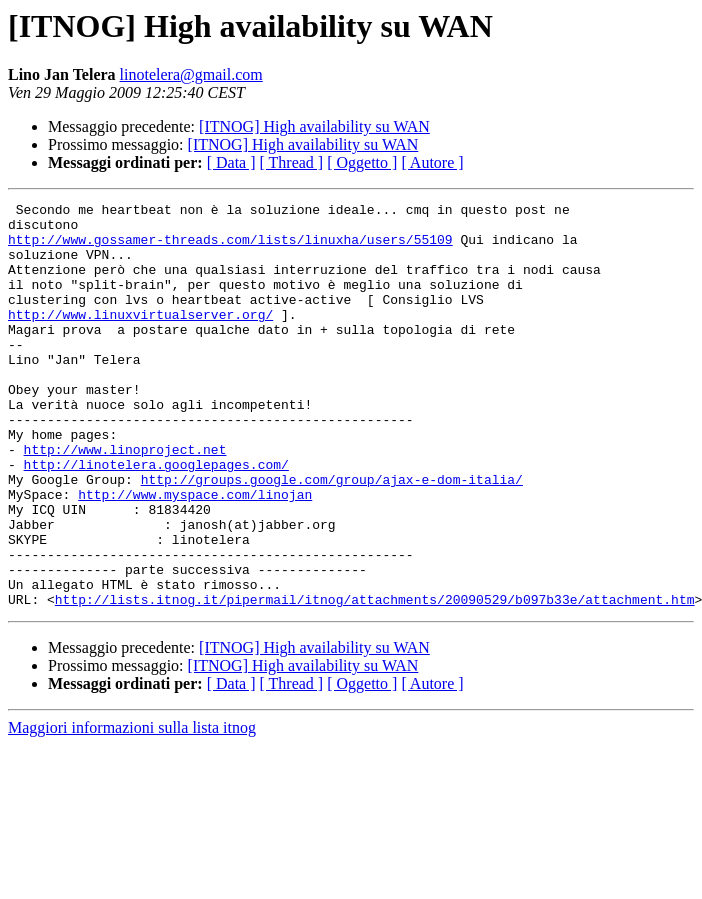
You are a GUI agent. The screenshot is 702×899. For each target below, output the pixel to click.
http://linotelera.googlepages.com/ (156, 518)
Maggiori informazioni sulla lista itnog (132, 808)
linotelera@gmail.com (191, 74)
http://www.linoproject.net (125, 500)
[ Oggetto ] (362, 162)
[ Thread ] (292, 162)
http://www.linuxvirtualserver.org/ (140, 338)
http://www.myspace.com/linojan (195, 554)
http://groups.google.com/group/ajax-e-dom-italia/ (332, 536)
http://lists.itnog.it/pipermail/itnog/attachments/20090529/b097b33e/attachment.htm (375, 680)
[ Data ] (231, 162)
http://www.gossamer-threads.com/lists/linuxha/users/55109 (230, 248)
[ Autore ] (432, 162)
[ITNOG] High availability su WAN (314, 126)
